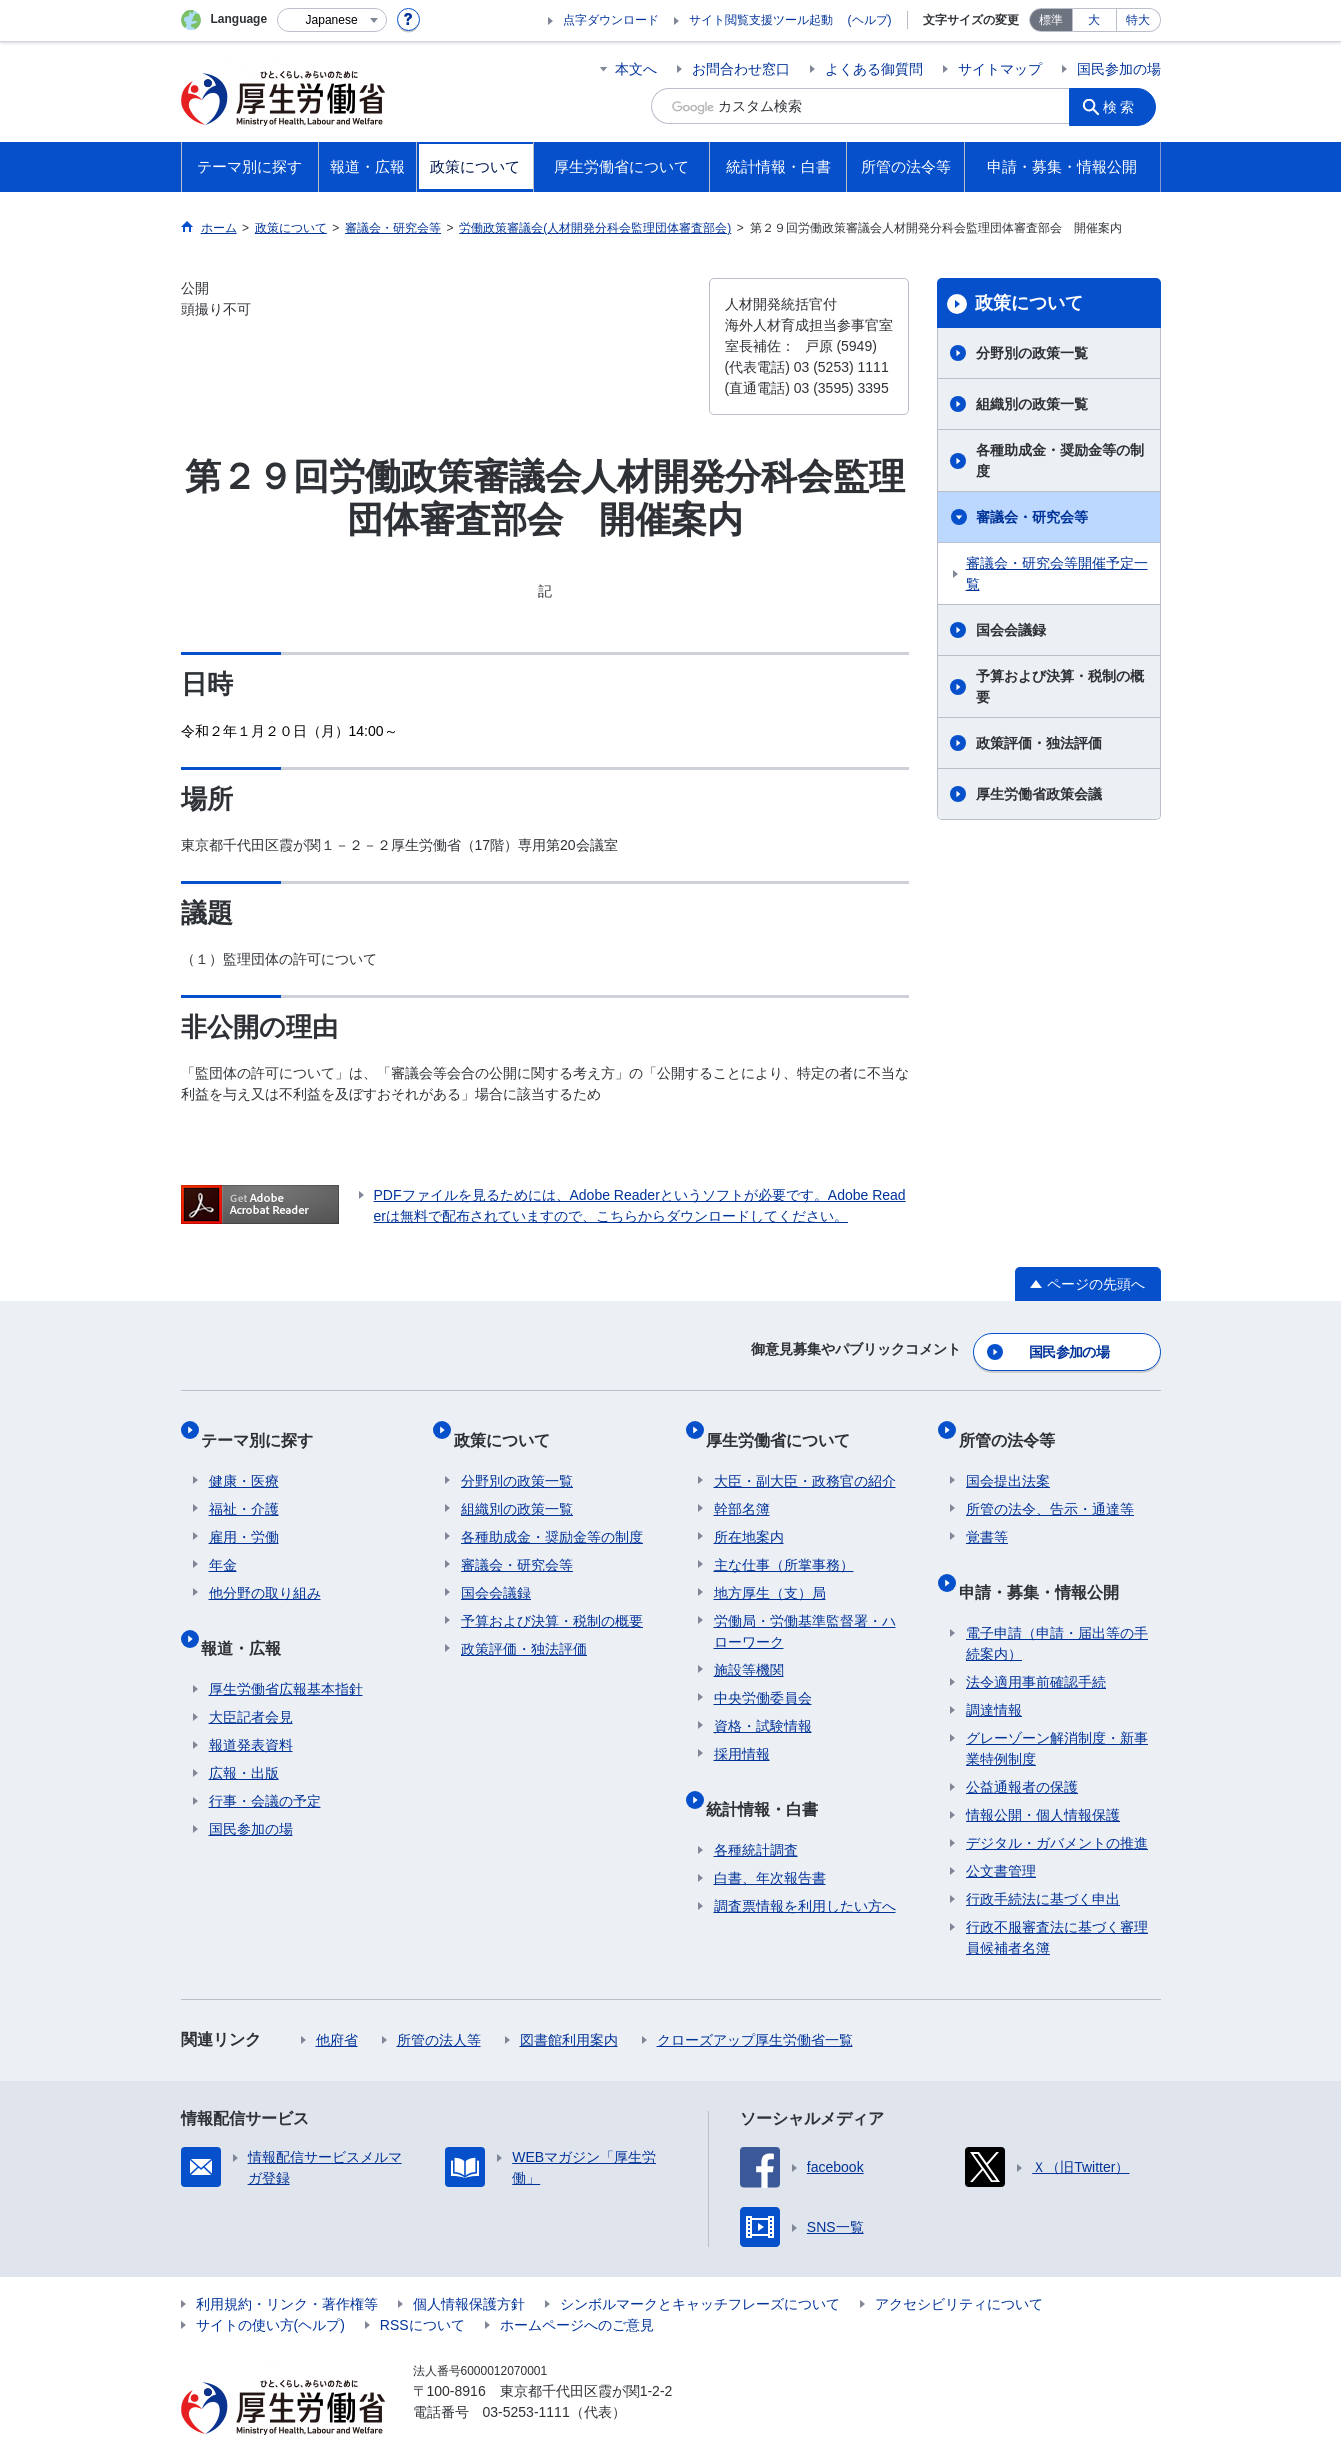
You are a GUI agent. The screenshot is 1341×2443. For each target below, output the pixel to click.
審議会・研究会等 (1032, 517)
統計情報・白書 (770, 1777)
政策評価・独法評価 (1039, 743)
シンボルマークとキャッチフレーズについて (700, 2265)
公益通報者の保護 (1022, 1748)
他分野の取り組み (265, 1570)
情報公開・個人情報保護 (1043, 1776)
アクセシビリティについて (959, 2265)
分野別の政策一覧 (1032, 353)
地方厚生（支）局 (770, 1570)
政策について (1029, 303)
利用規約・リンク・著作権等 (287, 2265)
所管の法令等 (1014, 1424)
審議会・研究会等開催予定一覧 (1057, 573)
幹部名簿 (742, 1486)
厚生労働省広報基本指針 (286, 1650)
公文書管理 (1001, 1832)
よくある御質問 (874, 69)
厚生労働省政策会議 (1039, 794)
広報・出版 (244, 1734)
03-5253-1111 (526, 2373)
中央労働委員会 (763, 1675)
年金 (223, 1542)
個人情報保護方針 (469, 2265)
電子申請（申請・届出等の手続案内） (1057, 1604)
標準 (1051, 20)
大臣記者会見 (251, 1678)
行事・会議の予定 (265, 1762)
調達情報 (994, 1671)
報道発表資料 (251, 1706)
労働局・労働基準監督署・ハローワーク (805, 1608)
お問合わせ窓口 (741, 69)
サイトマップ (1000, 69)
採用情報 (742, 1731)
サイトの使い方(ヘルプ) (270, 2286)
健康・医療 (244, 1458)
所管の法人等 (439, 2001)
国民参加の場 (1119, 69)
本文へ (636, 69)
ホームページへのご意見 (577, 2286)
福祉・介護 (244, 1486)
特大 (1138, 20)
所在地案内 (749, 1514)
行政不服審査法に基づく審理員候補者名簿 (1057, 1898)
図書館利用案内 (569, 2001)
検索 (1125, 106)
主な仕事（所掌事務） (784, 1542)
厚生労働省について (786, 1424)
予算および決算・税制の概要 (1060, 686)
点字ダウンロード (611, 20)
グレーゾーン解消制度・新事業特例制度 (1057, 1709)
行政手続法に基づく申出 (1043, 1860)
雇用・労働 (244, 1514)
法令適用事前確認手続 (1036, 1643)
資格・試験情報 (763, 1703)
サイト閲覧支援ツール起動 (761, 20)
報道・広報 (249, 1616)
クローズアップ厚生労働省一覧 (755, 2001)
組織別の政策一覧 (1032, 404)
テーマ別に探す (265, 1424)
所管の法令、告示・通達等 (1050, 1486)
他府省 (337, 2001)
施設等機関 (749, 1647)
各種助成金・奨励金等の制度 (1060, 460)
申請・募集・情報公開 (1046, 1560)
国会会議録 (1011, 630)
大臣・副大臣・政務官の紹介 (805, 1458)
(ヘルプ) (870, 20)
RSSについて (422, 2286)
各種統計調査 (756, 1811)
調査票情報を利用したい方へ (805, 1867)
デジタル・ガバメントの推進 (1057, 1804)
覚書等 (987, 1514)
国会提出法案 (1008, 1458)
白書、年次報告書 (770, 1839)
